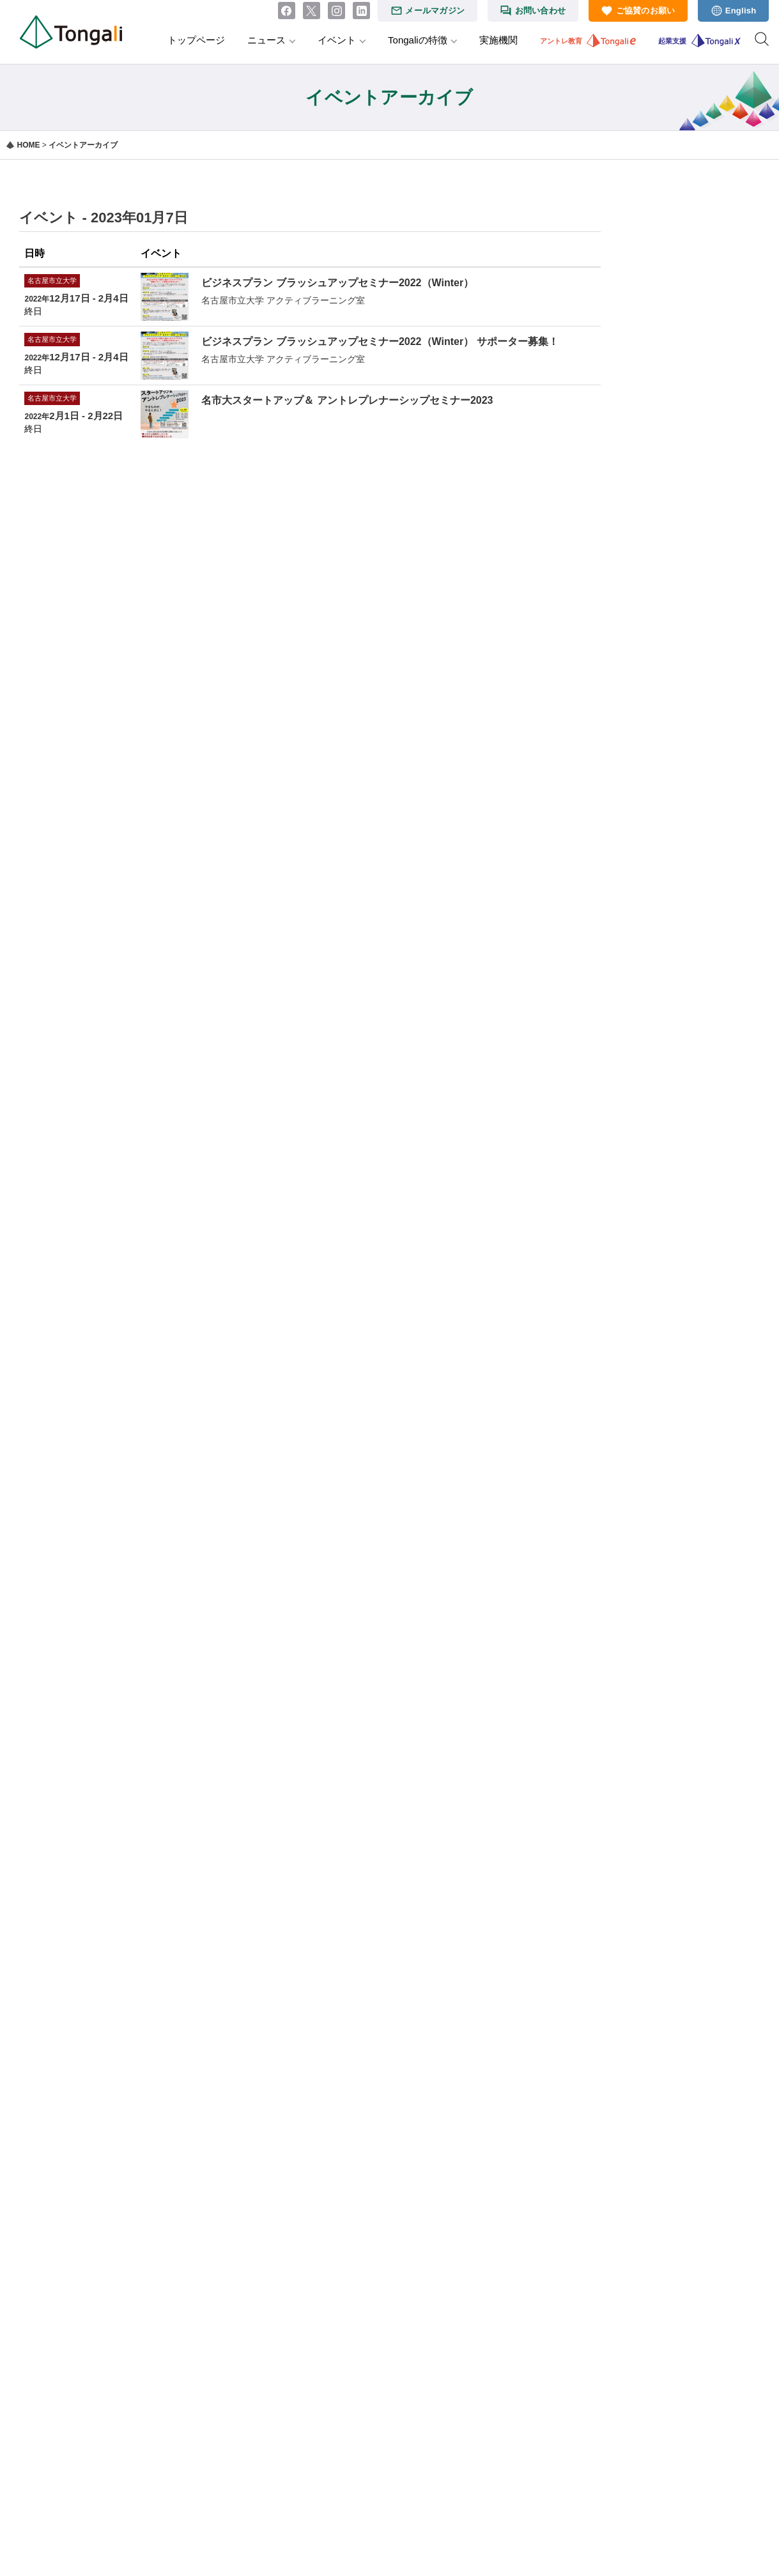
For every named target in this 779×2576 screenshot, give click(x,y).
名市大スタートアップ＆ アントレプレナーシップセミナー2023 (347, 400)
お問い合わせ (540, 10)
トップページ (196, 39)
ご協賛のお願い (645, 10)
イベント (337, 39)
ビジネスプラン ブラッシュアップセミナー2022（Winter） (337, 282)
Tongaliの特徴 (417, 39)
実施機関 (498, 39)
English (741, 10)
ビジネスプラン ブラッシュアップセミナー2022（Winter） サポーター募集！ (379, 341)
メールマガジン (435, 10)
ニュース (266, 39)
